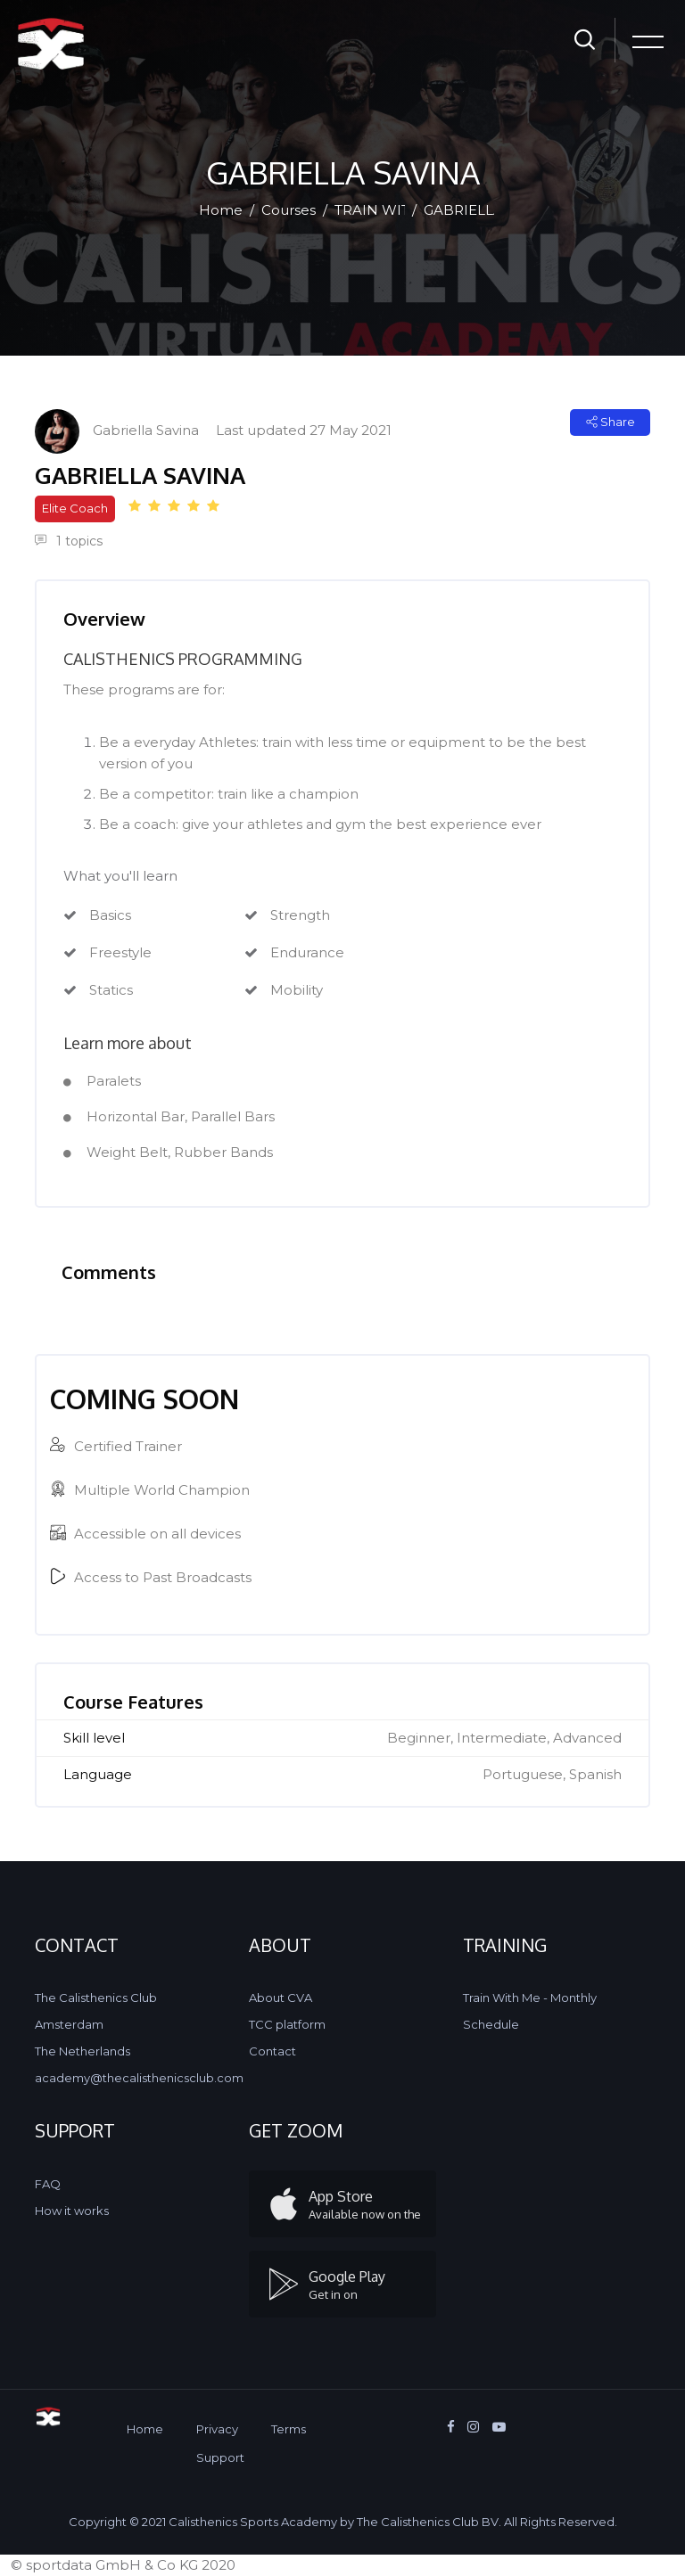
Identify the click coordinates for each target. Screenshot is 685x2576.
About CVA (280, 1997)
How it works (72, 2210)
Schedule (491, 2024)
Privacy (217, 2429)
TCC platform (287, 2024)
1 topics (69, 541)
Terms (288, 2429)
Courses (288, 209)
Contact (272, 2051)
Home (221, 209)
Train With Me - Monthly (530, 1997)
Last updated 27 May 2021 (304, 430)
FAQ (48, 2184)
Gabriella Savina (146, 430)
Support (220, 2457)
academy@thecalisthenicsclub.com (139, 2078)
